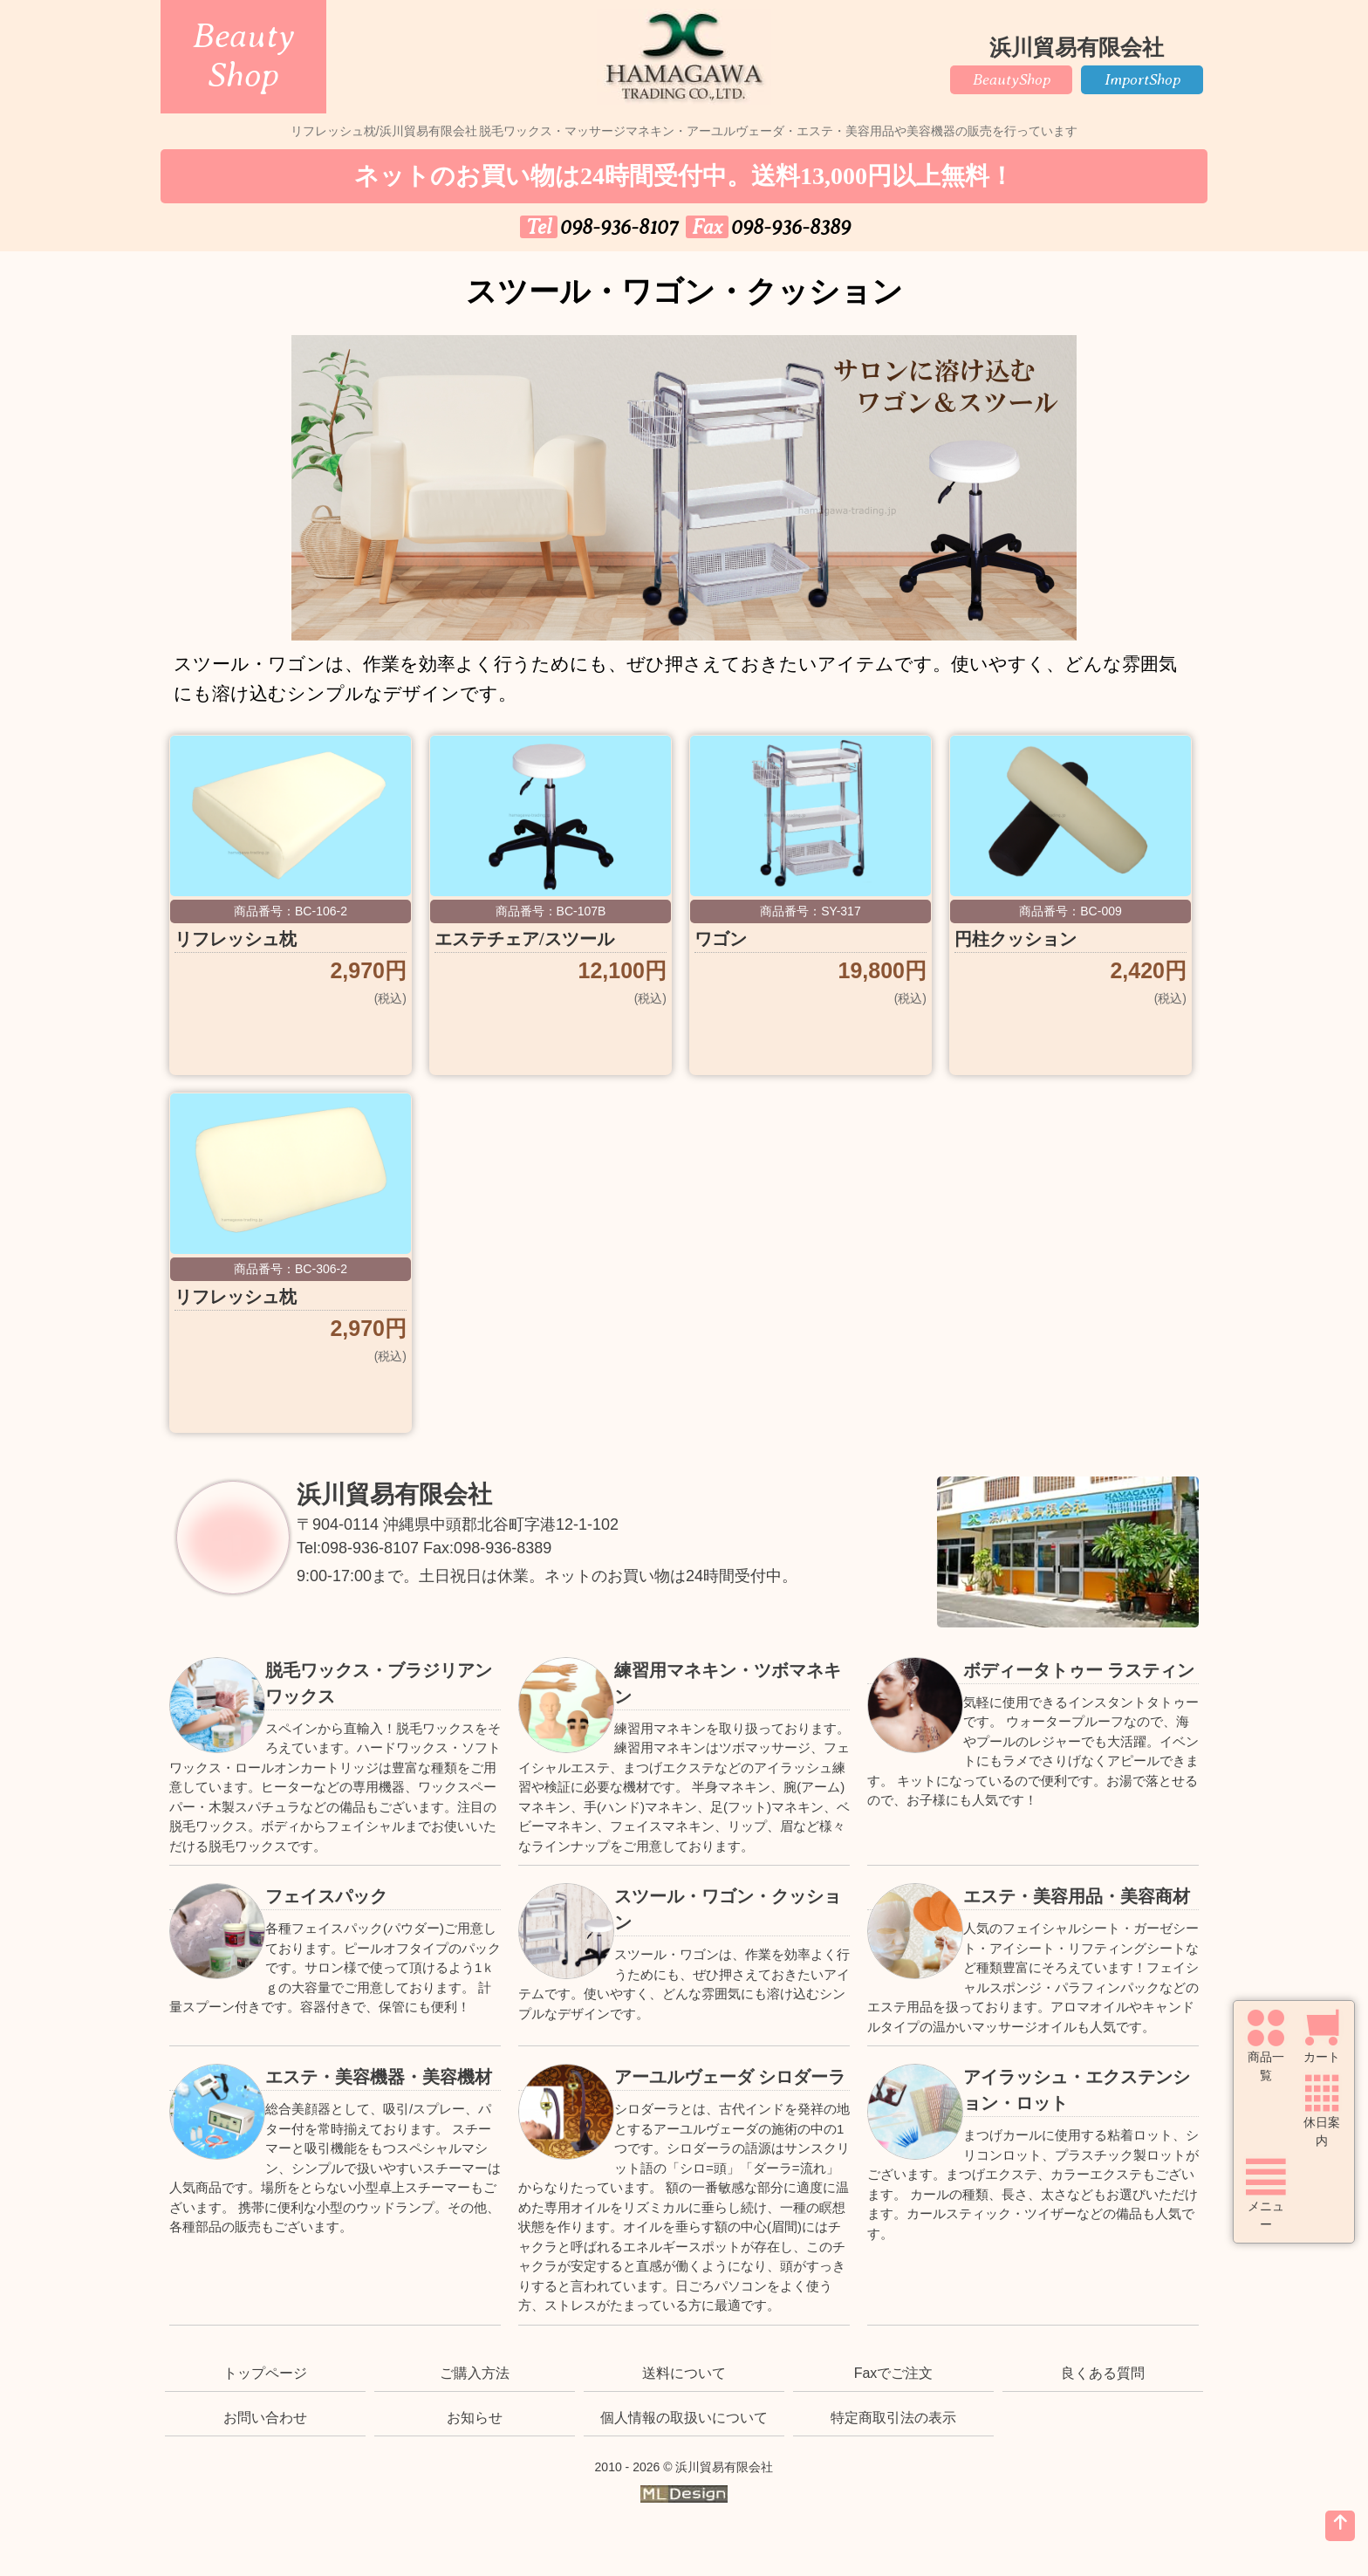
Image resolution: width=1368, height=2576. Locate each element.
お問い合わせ (265, 2417)
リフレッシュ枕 (235, 939)
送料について (684, 2373)
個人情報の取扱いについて (684, 2417)
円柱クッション (1015, 939)
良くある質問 (1103, 2373)
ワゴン (720, 939)
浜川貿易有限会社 (394, 1494)
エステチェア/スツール (524, 939)
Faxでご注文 (894, 2373)
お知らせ (475, 2417)
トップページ (265, 2373)
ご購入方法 (475, 2373)
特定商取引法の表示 (893, 2417)
